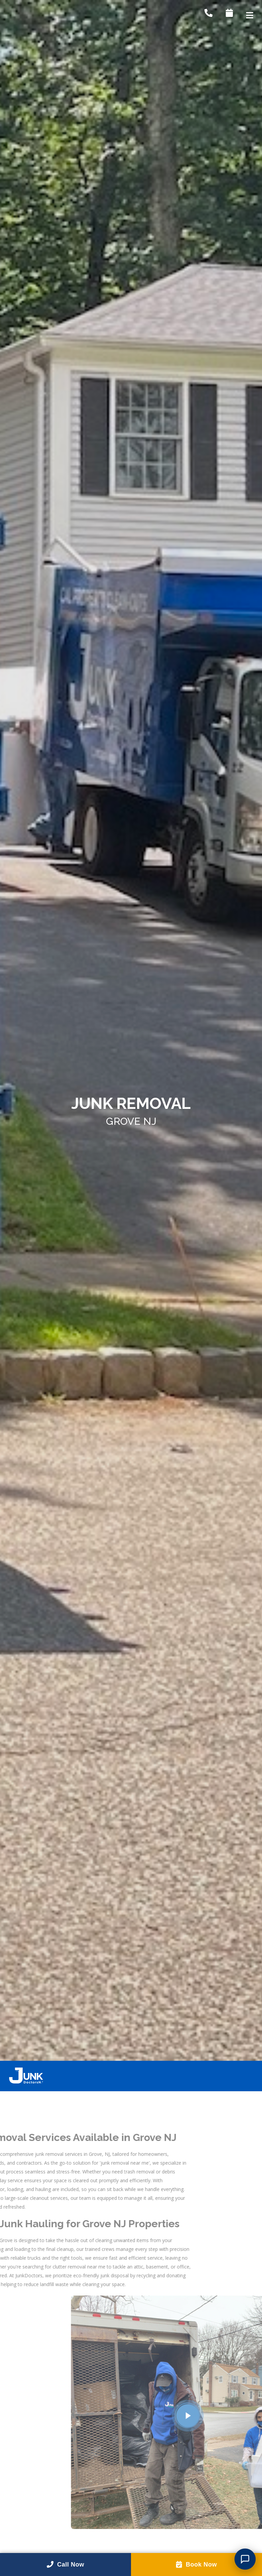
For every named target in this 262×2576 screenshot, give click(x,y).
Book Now (196, 2564)
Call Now (65, 2564)
